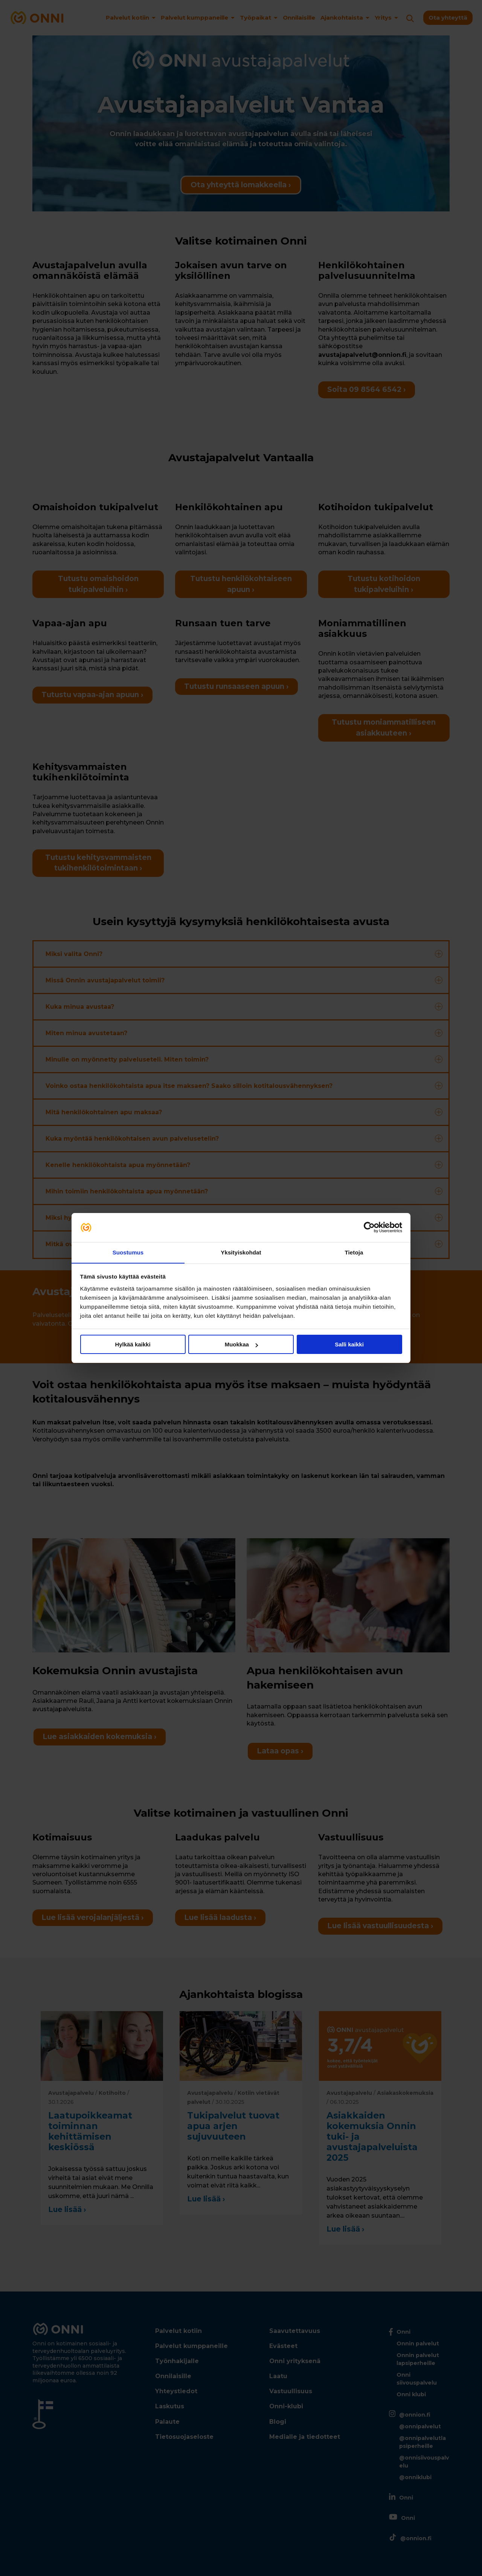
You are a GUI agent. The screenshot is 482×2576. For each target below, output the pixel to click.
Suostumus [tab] (128, 1252)
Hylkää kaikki (132, 1345)
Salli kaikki (349, 1345)
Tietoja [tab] (354, 1252)
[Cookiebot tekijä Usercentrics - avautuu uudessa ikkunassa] (369, 1227)
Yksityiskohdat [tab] (241, 1252)
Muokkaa (241, 1345)
